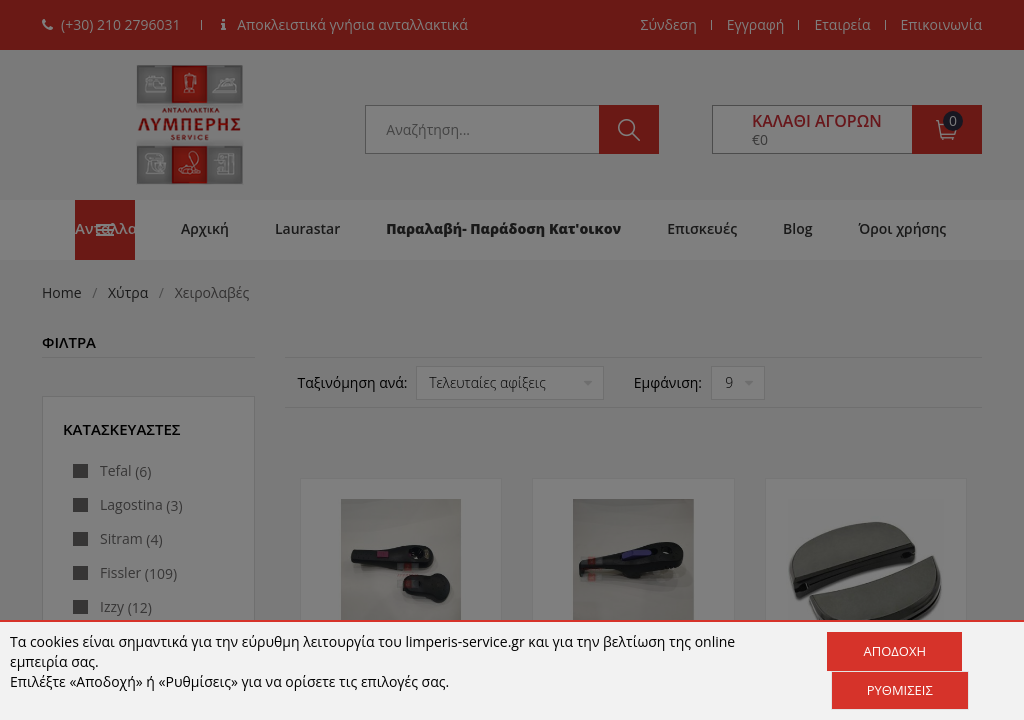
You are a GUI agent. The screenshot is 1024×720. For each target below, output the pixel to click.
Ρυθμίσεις (900, 690)
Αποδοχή (894, 651)
